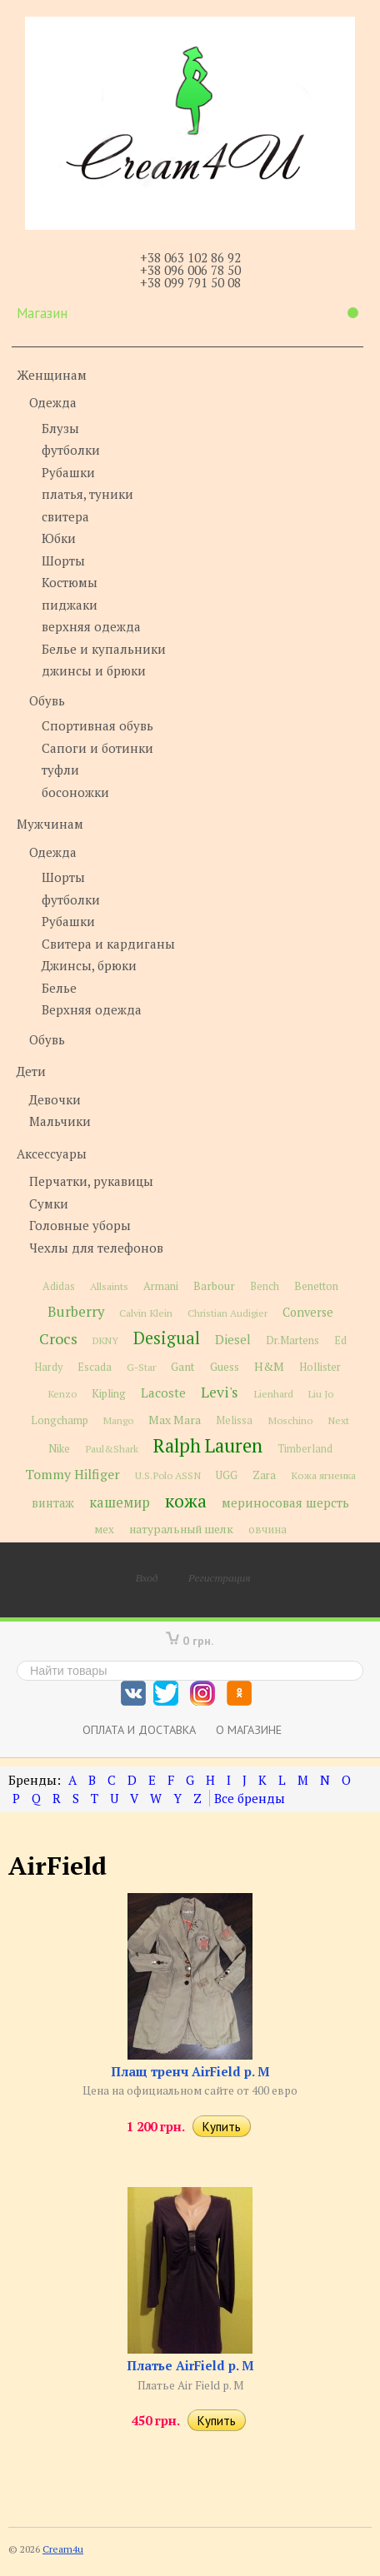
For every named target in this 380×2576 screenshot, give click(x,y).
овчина (267, 1529)
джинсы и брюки (94, 670)
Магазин (187, 313)
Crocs (58, 1338)
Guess (224, 1366)
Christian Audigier (228, 1313)
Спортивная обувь (97, 725)
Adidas (58, 1286)
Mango (118, 1420)
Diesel (233, 1339)
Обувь (47, 700)
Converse (307, 1312)
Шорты (63, 560)
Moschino (290, 1420)
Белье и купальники (104, 648)
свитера (65, 516)
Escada (95, 1367)
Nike (59, 1449)
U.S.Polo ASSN (168, 1475)
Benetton (316, 1286)
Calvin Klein (145, 1313)
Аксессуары (52, 1153)
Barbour (214, 1285)
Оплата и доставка (139, 1729)
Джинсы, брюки (89, 965)
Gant (183, 1366)
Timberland (305, 1449)
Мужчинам (50, 823)
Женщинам (52, 374)
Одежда (53, 402)
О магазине (249, 1729)
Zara (264, 1474)
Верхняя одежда (92, 1009)
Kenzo (62, 1393)
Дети (31, 1071)
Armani (160, 1286)
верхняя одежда (91, 626)
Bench (264, 1286)
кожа (186, 1500)
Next (338, 1420)
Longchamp (59, 1420)
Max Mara (174, 1420)
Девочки (55, 1099)
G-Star (141, 1366)
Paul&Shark (111, 1448)
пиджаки (70, 604)
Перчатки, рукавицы (91, 1181)
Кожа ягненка (323, 1475)
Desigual (166, 1338)
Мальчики (60, 1121)
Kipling (109, 1393)
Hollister (320, 1367)
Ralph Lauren (207, 1445)
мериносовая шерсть (285, 1502)
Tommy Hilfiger (72, 1474)
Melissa (234, 1420)
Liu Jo (320, 1394)
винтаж (53, 1503)
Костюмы (70, 582)
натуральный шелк (181, 1529)
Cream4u (62, 2549)
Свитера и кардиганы (108, 943)
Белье (59, 987)
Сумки (48, 1203)
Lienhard (273, 1394)
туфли (60, 769)
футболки (71, 449)
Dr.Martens (292, 1340)
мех (104, 1529)
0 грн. (198, 1640)
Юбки (59, 538)
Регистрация (219, 1577)
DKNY (105, 1340)
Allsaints (109, 1286)
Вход (147, 1577)
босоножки (75, 792)
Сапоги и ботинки (97, 748)
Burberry (76, 1312)
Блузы (60, 428)
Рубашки (68, 472)
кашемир (119, 1502)
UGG (227, 1475)
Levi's (219, 1392)
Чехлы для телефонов (96, 1247)
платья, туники (87, 494)
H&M (269, 1366)
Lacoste (163, 1392)
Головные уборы (80, 1225)
